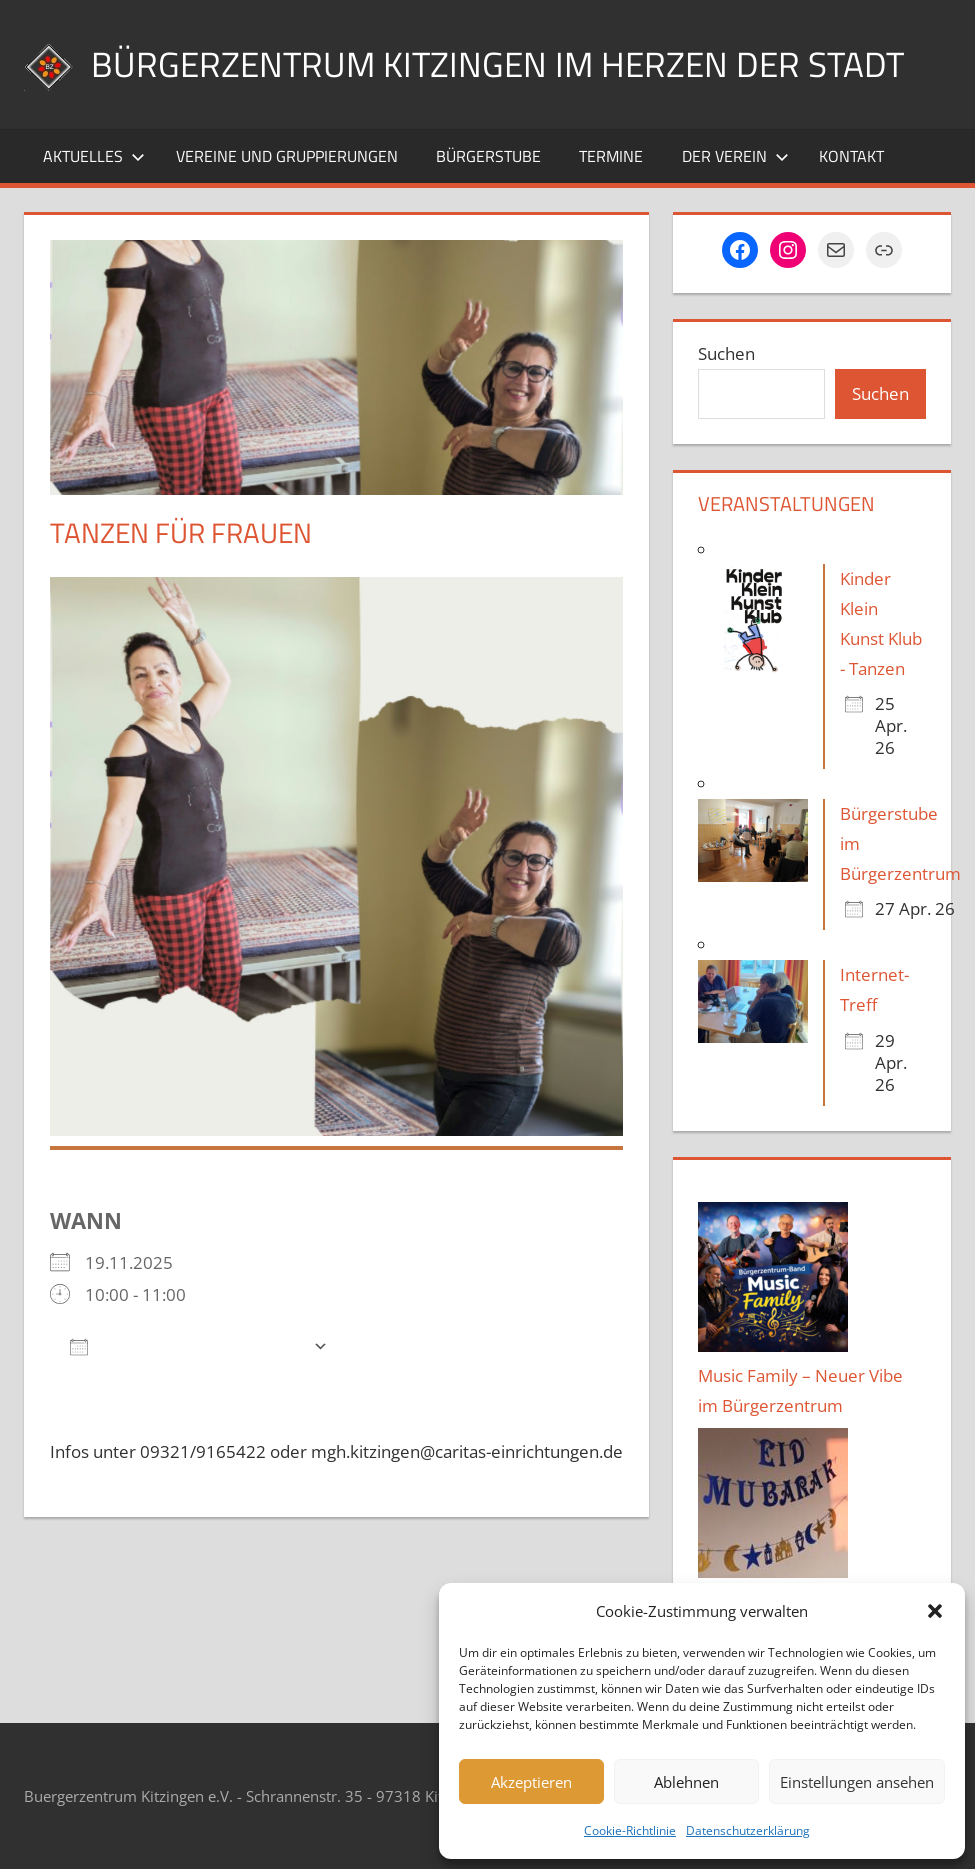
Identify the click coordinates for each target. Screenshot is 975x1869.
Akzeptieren (531, 1782)
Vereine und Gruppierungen (287, 156)
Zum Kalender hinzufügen (186, 1345)
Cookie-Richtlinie (630, 1830)
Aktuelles (94, 156)
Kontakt (851, 156)
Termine (611, 156)
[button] (935, 1611)
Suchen (726, 353)
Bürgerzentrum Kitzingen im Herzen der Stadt (504, 63)
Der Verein (735, 156)
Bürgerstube (488, 156)
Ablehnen (686, 1782)
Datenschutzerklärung (748, 1830)
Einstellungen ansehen (857, 1782)
